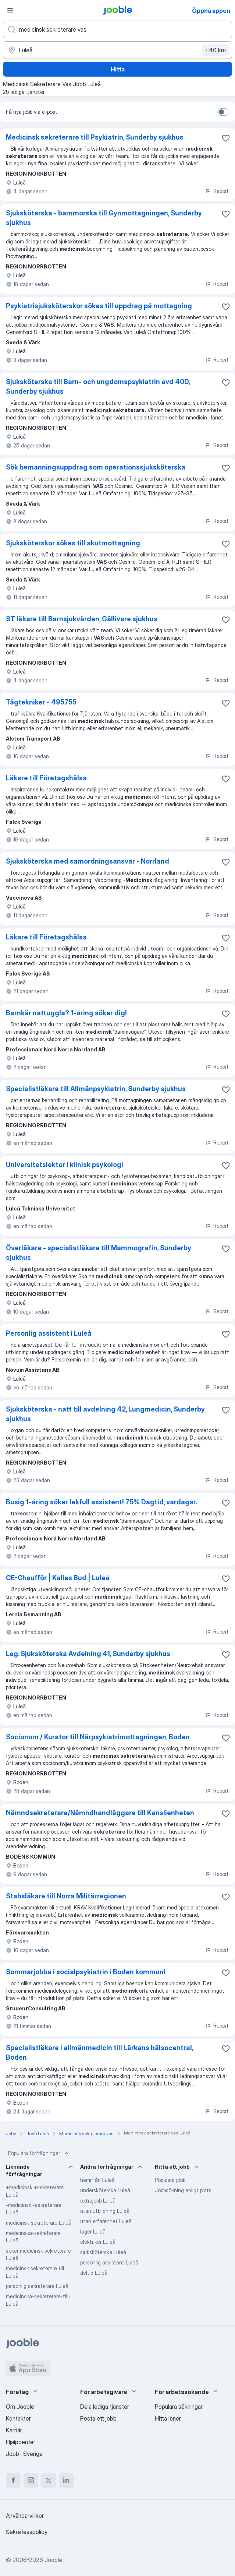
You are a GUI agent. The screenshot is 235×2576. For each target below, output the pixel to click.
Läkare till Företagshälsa (46, 778)
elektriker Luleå (97, 2242)
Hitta (118, 69)
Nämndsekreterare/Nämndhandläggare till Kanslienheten (100, 1813)
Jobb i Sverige (24, 2453)
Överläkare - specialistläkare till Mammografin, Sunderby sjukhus (98, 1252)
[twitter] (48, 2480)
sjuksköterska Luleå (103, 2252)
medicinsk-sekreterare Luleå (38, 2223)
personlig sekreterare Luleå (37, 2286)
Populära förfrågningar (39, 2153)
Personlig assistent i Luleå (49, 1333)
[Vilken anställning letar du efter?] (117, 29)
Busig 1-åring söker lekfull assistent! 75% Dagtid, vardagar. (101, 1502)
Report (217, 191)
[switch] (223, 112)
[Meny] (10, 10)
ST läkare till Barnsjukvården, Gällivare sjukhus (81, 619)
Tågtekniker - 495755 (41, 702)
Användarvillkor (25, 2515)
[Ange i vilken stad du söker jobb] (117, 50)
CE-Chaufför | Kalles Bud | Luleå (58, 1578)
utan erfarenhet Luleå (106, 2221)
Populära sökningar (179, 2406)
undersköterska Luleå (105, 2190)
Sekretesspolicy (26, 2531)
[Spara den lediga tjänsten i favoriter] (225, 138)
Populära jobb (170, 2180)
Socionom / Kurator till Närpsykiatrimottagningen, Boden (98, 1737)
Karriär (14, 2430)
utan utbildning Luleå (104, 2211)
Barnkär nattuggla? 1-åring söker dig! (66, 1013)
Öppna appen (211, 10)
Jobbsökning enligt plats (183, 2190)
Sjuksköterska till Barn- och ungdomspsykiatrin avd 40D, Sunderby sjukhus (98, 386)
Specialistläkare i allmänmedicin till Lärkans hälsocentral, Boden (99, 2052)
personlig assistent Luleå (109, 2262)
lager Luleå (93, 2231)
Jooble (53, 2559)
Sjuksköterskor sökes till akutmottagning (73, 543)
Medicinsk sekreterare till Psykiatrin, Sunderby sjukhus (95, 137)
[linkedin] (66, 2480)
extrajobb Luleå (97, 2200)
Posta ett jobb (98, 2418)
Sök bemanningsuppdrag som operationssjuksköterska (95, 467)
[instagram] (31, 2480)
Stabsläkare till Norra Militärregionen (66, 1896)
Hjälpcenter (20, 2442)
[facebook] (13, 2480)
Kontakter (18, 2418)
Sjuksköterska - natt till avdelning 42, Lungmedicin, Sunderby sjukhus (105, 1414)
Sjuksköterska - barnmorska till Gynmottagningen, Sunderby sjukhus (104, 217)
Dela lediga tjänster (104, 2406)
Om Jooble (20, 2406)
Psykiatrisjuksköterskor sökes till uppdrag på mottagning (99, 306)
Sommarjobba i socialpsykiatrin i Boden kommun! (85, 1972)
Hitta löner (168, 2418)
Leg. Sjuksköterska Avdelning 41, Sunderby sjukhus (88, 1654)
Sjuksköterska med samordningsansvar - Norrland (87, 861)
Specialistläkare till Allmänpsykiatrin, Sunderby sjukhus (96, 1089)
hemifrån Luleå (97, 2180)
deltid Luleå (93, 2273)
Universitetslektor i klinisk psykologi (64, 1164)
